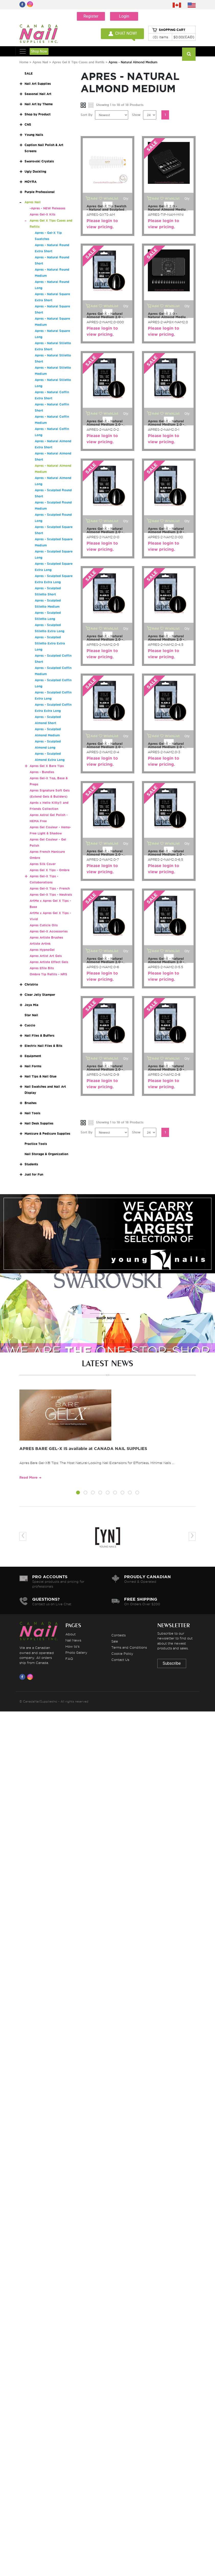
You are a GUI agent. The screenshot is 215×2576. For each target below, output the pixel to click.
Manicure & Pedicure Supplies (47, 1133)
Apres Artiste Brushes (46, 937)
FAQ (69, 1658)
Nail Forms (33, 1066)
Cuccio (30, 1025)
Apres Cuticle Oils (44, 925)
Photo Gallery (76, 1652)
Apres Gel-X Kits (42, 214)
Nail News (73, 1640)
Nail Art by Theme (39, 104)
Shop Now (39, 51)
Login (124, 16)
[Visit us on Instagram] (31, 1676)
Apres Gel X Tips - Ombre (49, 870)
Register (91, 16)
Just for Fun (34, 1174)
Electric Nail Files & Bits (43, 1045)
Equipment (33, 1056)
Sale (114, 1641)
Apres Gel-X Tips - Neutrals (51, 894)
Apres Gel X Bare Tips (47, 766)
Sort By (86, 114)
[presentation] (22, 1536)
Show (136, 114)
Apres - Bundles (42, 772)
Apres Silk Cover (43, 864)
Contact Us (120, 1659)
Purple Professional (40, 192)
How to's (72, 1646)
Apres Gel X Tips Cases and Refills (78, 62)
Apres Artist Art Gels (46, 955)
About (70, 1634)
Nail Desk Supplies (39, 1123)
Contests (118, 1635)
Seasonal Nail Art (38, 93)
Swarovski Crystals (39, 161)
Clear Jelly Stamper (40, 994)
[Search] (189, 54)
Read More (28, 1477)
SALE (29, 73)
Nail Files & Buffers (39, 1035)
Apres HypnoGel (42, 949)
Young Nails (34, 134)
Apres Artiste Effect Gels (49, 962)
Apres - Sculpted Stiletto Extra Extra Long (50, 643)
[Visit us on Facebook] (23, 1676)
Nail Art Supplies (38, 83)
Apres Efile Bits (42, 968)
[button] (78, 1493)
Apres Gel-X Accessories (49, 931)
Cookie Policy (122, 1653)
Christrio (31, 984)
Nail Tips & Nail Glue (40, 1076)
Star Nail (31, 1015)
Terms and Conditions (129, 1647)
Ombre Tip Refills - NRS (48, 974)
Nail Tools (32, 1113)
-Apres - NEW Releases (47, 208)
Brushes (31, 1103)
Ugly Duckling (35, 171)
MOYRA (31, 181)
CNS (28, 124)
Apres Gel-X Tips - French (50, 888)
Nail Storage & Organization (46, 1154)
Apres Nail (40, 62)
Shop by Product (38, 114)
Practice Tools (36, 1143)
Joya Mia (31, 1005)
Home (23, 62)
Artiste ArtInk (40, 943)
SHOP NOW (106, 1239)
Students (31, 1164)
